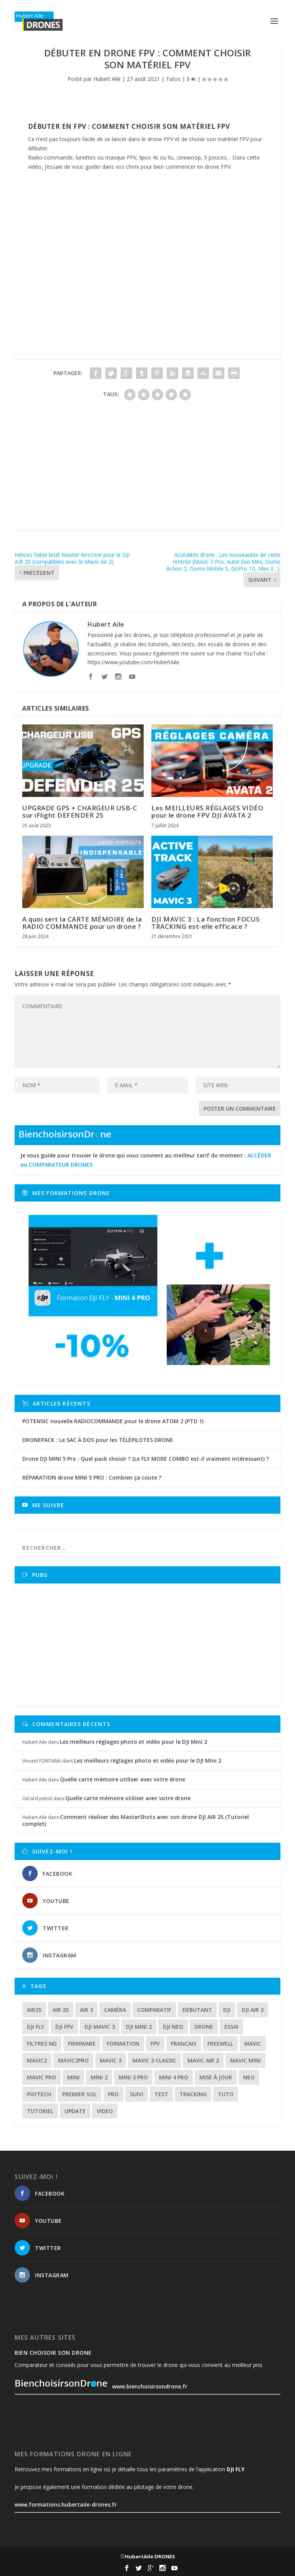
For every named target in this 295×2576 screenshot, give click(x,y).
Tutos (173, 78)
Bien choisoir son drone (53, 2352)
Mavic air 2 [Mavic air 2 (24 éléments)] (203, 2060)
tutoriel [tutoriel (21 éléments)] (40, 2111)
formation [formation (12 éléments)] (123, 2043)
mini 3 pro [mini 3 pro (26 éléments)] (133, 2077)
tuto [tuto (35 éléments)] (226, 2094)
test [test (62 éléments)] (161, 2094)
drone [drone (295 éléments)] (203, 2026)
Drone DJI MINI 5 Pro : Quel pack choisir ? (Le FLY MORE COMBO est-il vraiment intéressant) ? (145, 1458)
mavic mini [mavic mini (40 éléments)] (245, 2060)
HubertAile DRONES (150, 2556)
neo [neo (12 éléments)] (249, 2077)
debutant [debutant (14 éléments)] (197, 2009)
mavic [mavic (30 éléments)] (252, 2043)
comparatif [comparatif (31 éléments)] (154, 2009)
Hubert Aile (107, 78)
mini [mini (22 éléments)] (73, 2077)
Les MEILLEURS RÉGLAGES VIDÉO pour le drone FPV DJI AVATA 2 (207, 811)
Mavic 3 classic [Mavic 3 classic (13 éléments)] (154, 2060)
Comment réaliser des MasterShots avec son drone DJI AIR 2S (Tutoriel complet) (135, 1820)
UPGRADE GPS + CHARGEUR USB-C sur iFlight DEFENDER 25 (79, 811)
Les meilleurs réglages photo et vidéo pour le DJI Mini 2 (133, 1741)
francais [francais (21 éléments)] (183, 2043)
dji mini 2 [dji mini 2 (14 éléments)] (139, 2026)
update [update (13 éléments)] (75, 2111)
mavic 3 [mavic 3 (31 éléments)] (110, 2060)
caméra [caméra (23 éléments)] (115, 2009)
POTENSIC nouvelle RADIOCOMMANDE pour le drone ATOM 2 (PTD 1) (113, 1421)
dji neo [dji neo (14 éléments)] (173, 2026)
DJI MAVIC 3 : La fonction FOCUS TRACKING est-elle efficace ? (205, 923)
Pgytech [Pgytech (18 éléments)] (39, 2094)
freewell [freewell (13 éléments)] (220, 2043)
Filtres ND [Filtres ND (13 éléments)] (42, 2043)
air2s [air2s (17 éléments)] (34, 2009)
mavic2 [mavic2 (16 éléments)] (37, 2060)
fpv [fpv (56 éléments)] (155, 2043)
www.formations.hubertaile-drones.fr (66, 2504)
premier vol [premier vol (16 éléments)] (79, 2094)
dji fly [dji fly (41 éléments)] (35, 2026)
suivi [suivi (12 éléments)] (136, 2094)
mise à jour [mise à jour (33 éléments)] (215, 2077)
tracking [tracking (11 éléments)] (193, 2094)
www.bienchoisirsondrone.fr (101, 2386)
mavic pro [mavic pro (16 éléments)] (41, 2077)
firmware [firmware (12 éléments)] (82, 2043)
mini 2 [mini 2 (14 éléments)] (99, 2077)
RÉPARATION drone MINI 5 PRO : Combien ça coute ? (91, 1477)
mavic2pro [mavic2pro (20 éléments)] (73, 2060)
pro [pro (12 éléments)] (113, 2094)
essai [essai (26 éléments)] (231, 2026)
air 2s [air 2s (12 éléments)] (61, 2009)
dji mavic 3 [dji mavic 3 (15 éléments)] (100, 2026)
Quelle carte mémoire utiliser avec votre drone (122, 1779)
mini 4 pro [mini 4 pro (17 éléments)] (173, 2077)
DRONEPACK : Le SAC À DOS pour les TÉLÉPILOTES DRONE (97, 1440)
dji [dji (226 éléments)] (226, 2009)
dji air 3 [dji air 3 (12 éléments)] (253, 2009)
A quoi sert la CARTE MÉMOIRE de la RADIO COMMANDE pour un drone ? (82, 923)
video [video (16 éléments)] (105, 2111)
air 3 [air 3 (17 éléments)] (86, 2009)
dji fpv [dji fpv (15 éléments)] (64, 2026)
